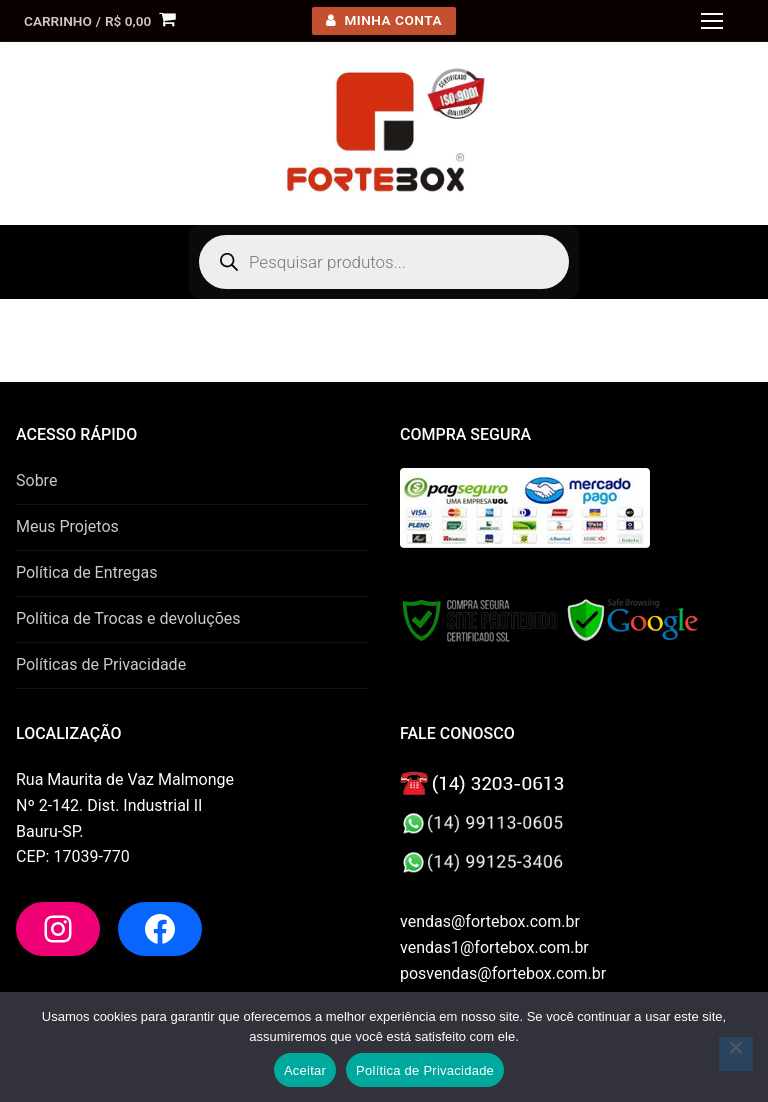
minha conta (384, 20)
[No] (736, 1054)
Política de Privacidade (425, 1070)
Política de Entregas (86, 572)
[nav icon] (712, 21)
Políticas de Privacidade (101, 664)
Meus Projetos (67, 526)
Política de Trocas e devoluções (128, 618)
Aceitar (305, 1070)
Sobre (36, 480)
